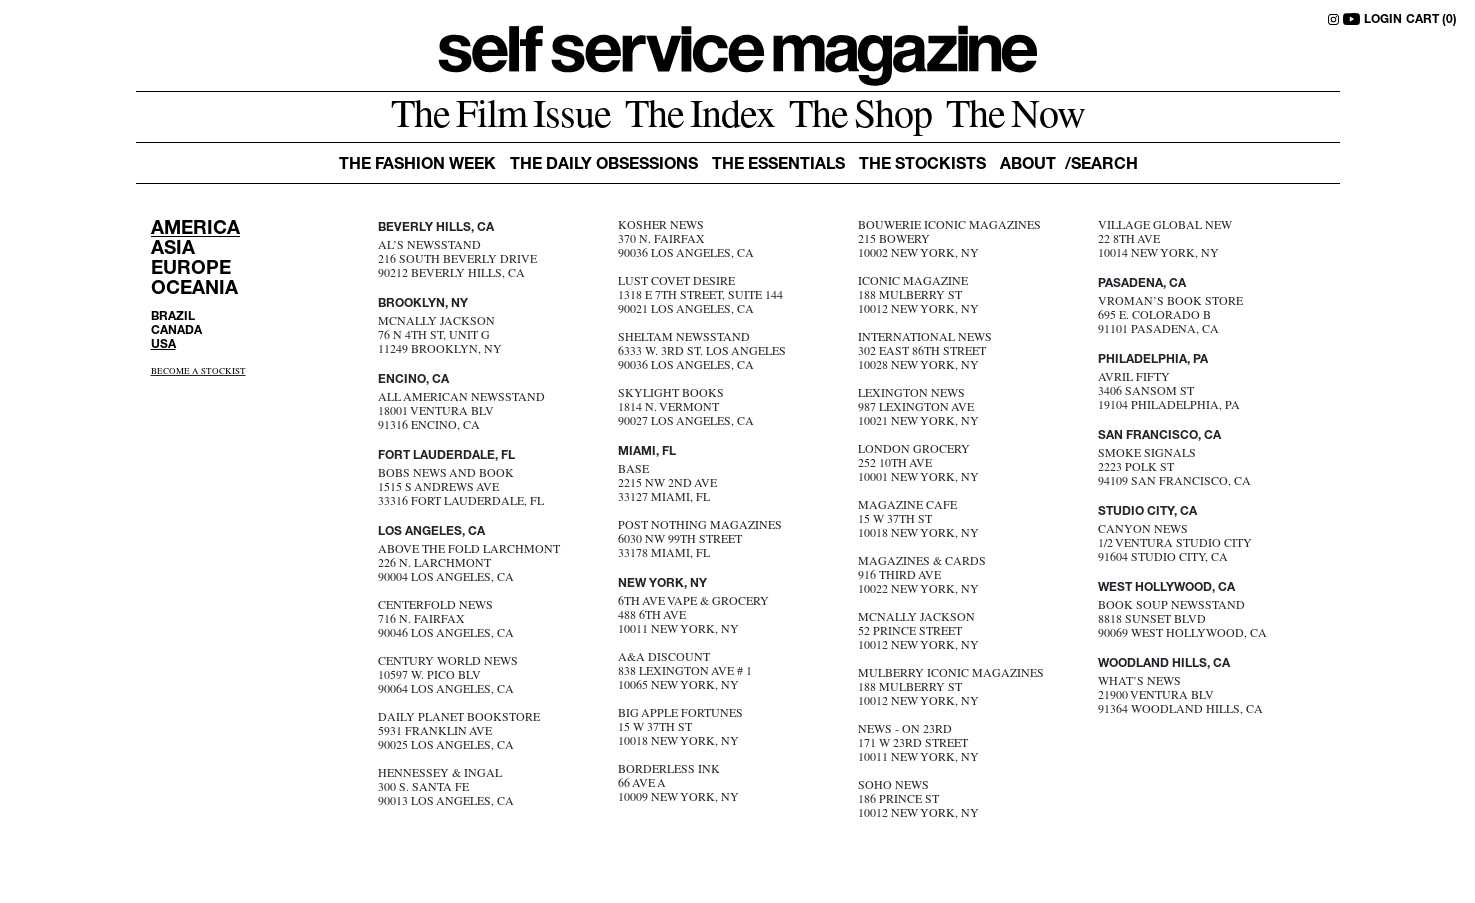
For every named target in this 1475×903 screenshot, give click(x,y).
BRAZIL (173, 317)
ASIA (173, 249)
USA (163, 345)
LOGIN (1383, 20)
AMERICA (195, 229)
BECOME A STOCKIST (198, 372)
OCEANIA (194, 289)
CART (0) (1431, 20)
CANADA (176, 331)
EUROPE (191, 269)
